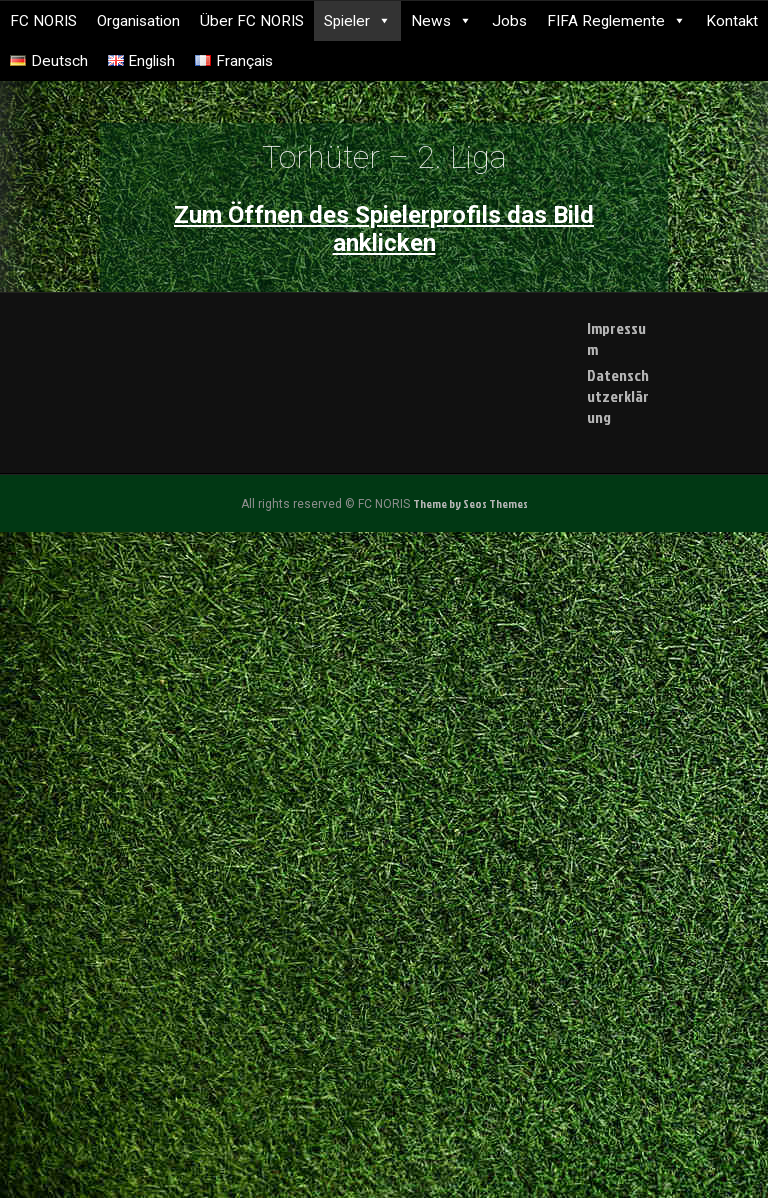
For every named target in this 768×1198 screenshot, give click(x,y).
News (441, 21)
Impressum (616, 338)
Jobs (509, 21)
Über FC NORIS (252, 21)
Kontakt (732, 21)
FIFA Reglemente (616, 21)
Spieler (357, 21)
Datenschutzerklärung (618, 396)
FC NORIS (43, 21)
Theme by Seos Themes (470, 503)
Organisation (138, 21)
